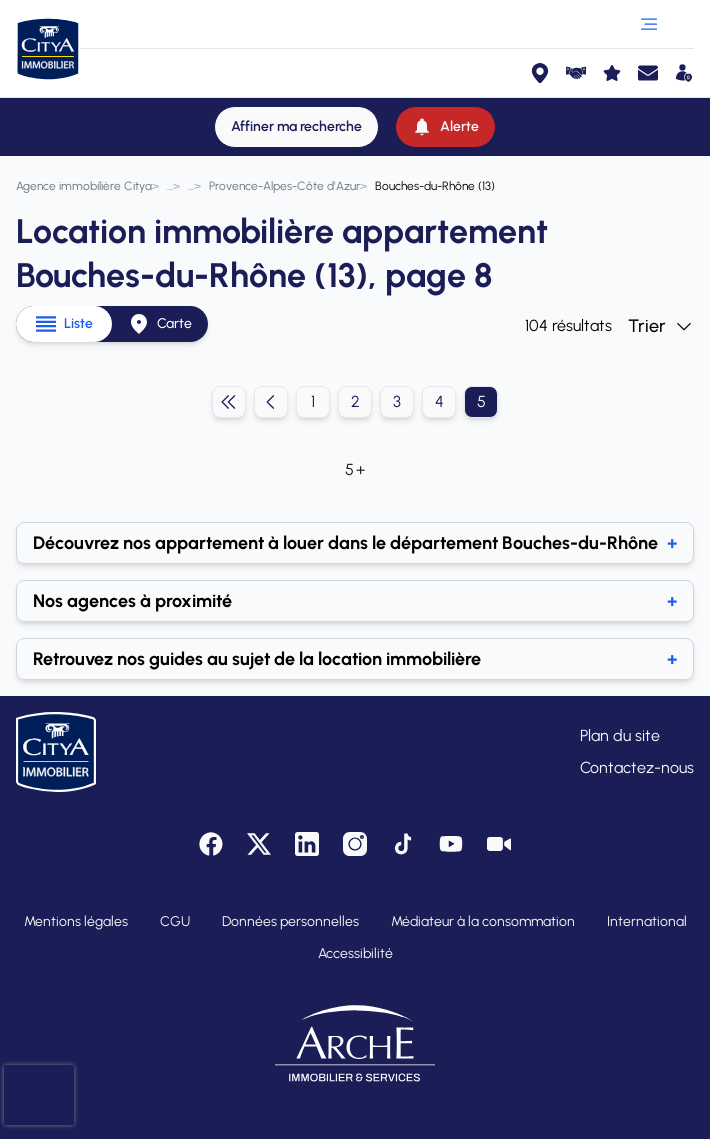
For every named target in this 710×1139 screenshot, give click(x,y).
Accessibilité (355, 953)
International (647, 921)
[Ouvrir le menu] (649, 24)
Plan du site (620, 735)
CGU (175, 921)
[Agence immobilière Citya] (84, 186)
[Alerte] (445, 127)
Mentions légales (76, 921)
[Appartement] (191, 186)
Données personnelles (290, 921)
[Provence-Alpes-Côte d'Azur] (284, 186)
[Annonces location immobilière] (170, 186)
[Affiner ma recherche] (296, 127)
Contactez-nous (637, 767)
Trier (661, 326)
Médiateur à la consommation (483, 921)
